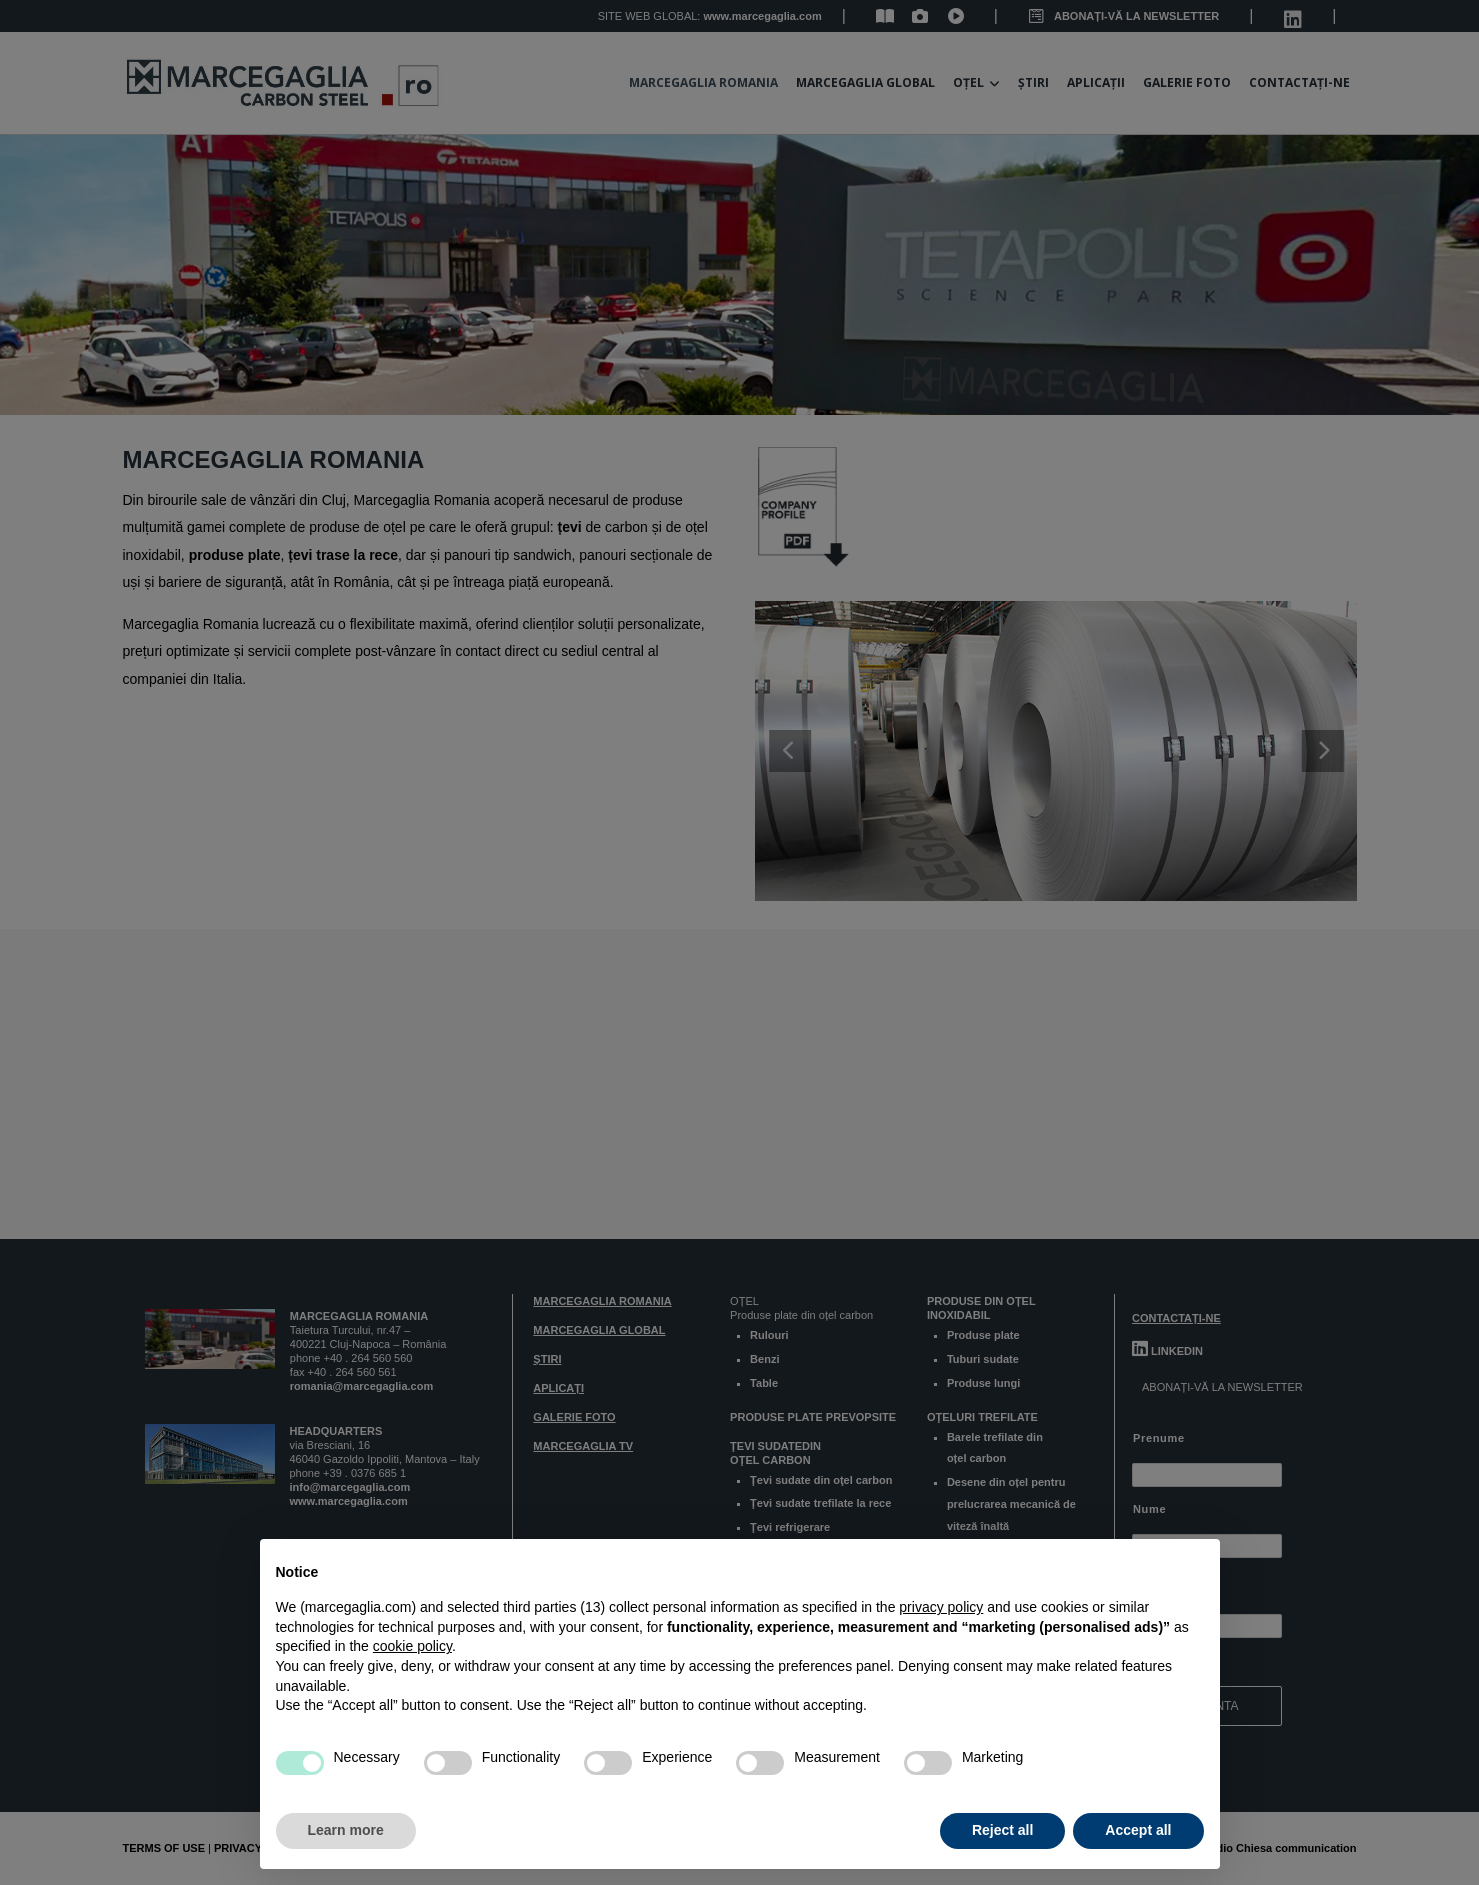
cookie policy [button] (412, 1646)
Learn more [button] (346, 1830)
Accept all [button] (1138, 1830)
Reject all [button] (1002, 1830)
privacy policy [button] (941, 1607)
